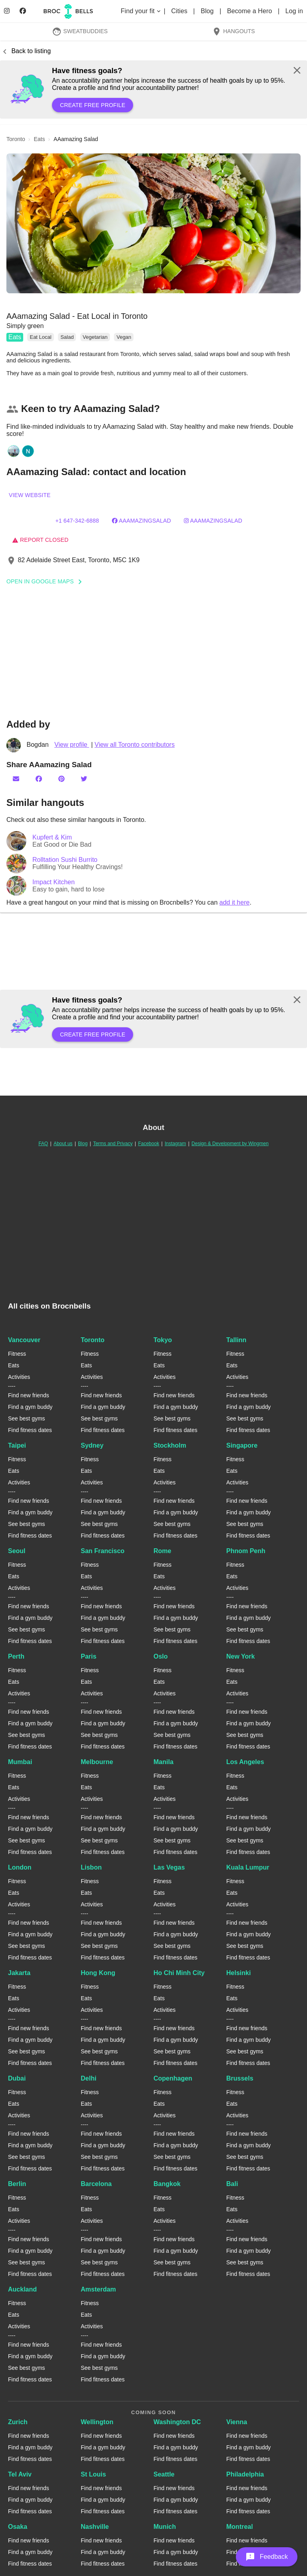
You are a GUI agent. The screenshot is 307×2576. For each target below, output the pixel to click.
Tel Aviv (20, 2474)
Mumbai (20, 1761)
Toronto (92, 1340)
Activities (19, 1377)
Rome (162, 1551)
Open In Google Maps (46, 581)
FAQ (43, 1143)
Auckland (22, 2289)
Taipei (17, 1445)
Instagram (175, 1143)
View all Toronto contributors (135, 744)
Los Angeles (245, 1761)
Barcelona (96, 2183)
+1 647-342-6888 (77, 520)
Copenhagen (173, 2078)
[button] (153, 223)
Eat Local (40, 337)
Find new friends (28, 1395)
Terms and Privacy (113, 1143)
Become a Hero (250, 11)
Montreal (239, 2526)
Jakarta (19, 1972)
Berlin (17, 2183)
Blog (208, 11)
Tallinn (236, 1340)
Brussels (239, 2078)
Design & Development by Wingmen (230, 1143)
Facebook (148, 1143)
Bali (232, 2183)
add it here (234, 902)
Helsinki (238, 1972)
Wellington (97, 2422)
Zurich (18, 2422)
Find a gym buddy (30, 1407)
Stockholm (170, 1445)
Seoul (17, 1551)
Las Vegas (169, 1867)
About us (63, 1143)
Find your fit (141, 11)
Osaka (17, 2526)
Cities (180, 11)
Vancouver (24, 1340)
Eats (14, 337)
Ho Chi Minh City (179, 1972)
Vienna (236, 2422)
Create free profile (92, 105)
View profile (71, 744)
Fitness (17, 1354)
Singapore (241, 1445)
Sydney (92, 1445)
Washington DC (177, 2422)
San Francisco (102, 1551)
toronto (15, 139)
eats (39, 139)
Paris (88, 1656)
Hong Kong (98, 1972)
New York (240, 1656)
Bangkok (167, 2183)
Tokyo (163, 1340)
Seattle (164, 2474)
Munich (165, 2526)
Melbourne (97, 1761)
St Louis (93, 2474)
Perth (16, 1656)
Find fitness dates (30, 1430)
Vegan (123, 337)
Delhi (88, 2078)
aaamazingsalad (141, 520)
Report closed (40, 540)
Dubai (17, 2078)
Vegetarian (95, 337)
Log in (294, 11)
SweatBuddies (80, 31)
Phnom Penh (245, 1551)
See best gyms (26, 1418)
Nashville (95, 2526)
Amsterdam (98, 2289)
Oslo (161, 1656)
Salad (67, 337)
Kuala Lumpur (247, 1867)
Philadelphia (245, 2474)
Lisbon (91, 1867)
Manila (163, 1761)
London (20, 1867)
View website (29, 495)
